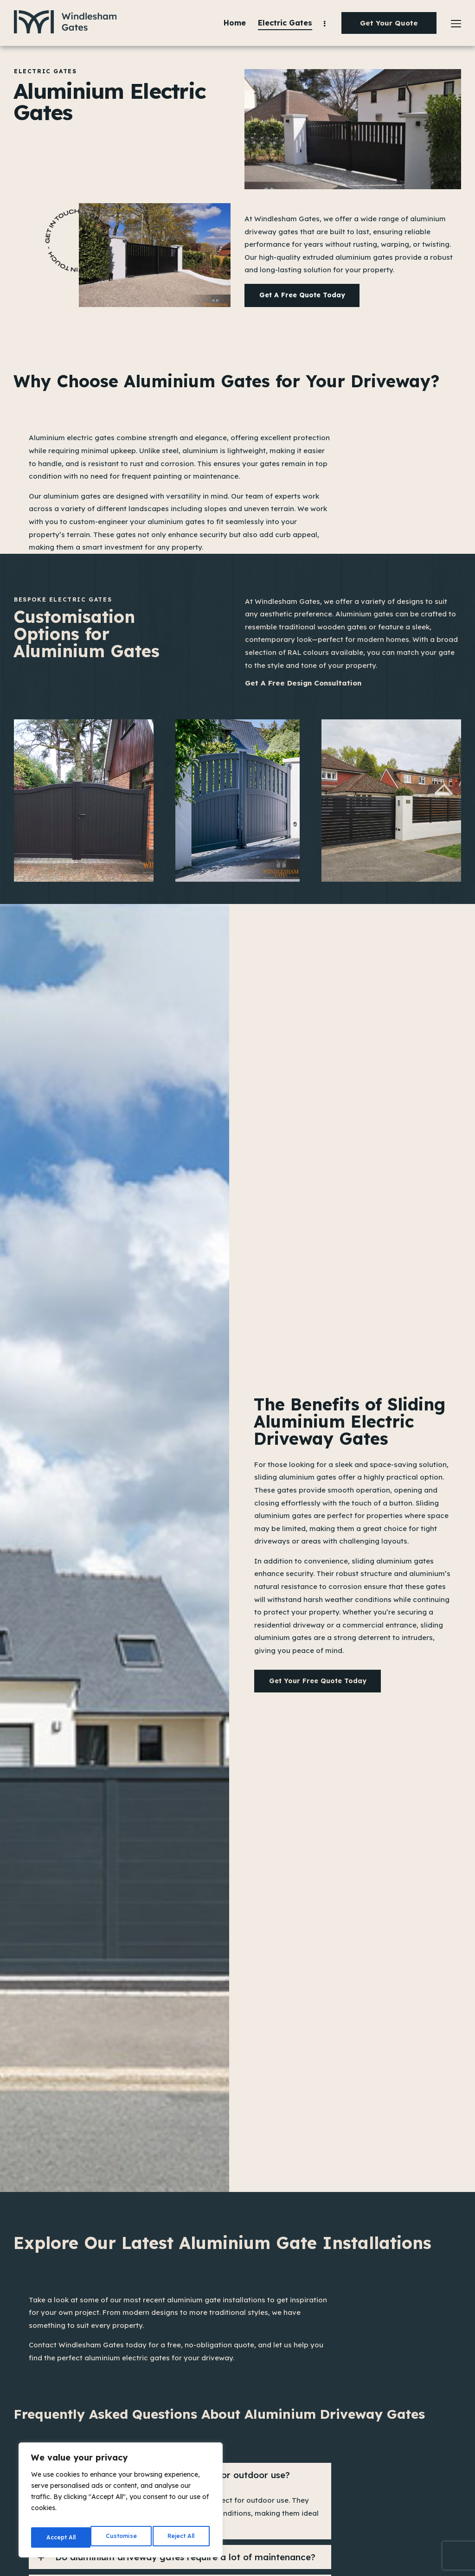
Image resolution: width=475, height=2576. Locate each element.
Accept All (181, 2537)
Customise (60, 2537)
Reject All (121, 2537)
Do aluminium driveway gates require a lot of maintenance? (185, 2558)
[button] (180, 2558)
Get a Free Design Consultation (305, 684)
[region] (121, 2503)
